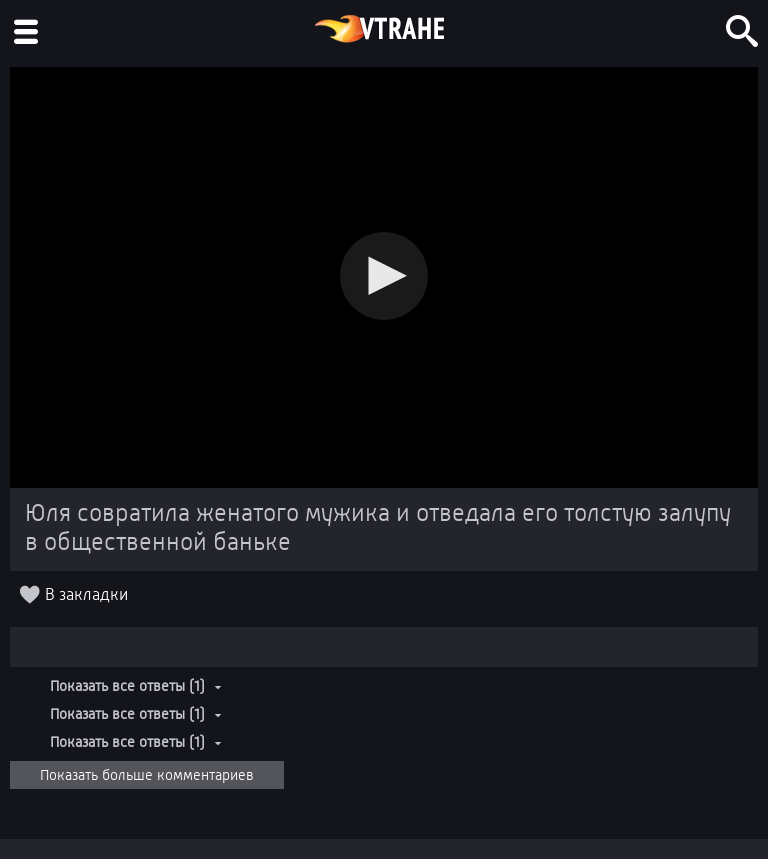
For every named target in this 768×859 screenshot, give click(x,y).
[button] (384, 276)
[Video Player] (384, 277)
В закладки (86, 594)
